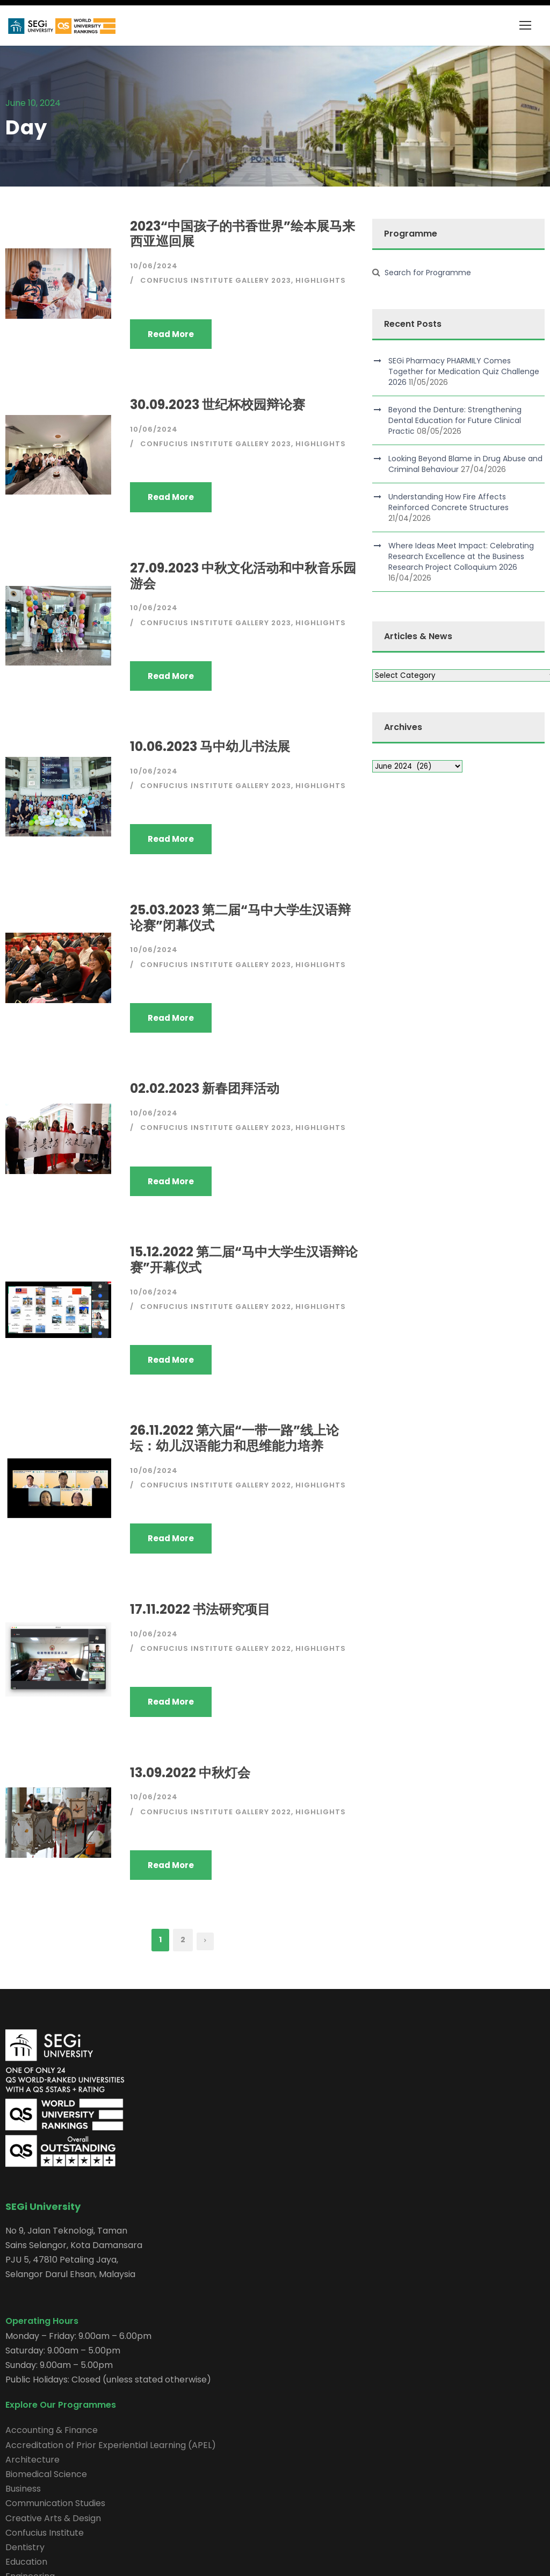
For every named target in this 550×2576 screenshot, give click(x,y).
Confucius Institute (44, 2533)
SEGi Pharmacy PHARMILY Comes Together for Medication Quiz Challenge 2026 (463, 371)
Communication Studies (55, 2503)
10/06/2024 (154, 266)
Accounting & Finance (51, 2430)
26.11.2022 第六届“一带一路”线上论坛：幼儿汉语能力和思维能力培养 (234, 1438)
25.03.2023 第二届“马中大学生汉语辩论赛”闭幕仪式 (240, 917)
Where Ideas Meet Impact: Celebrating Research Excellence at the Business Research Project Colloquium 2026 (461, 556)
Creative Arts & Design (53, 2518)
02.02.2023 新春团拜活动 (204, 1088)
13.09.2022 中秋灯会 (190, 1772)
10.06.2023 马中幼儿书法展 (210, 746)
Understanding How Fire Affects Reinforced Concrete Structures (448, 502)
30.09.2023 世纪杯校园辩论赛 (217, 404)
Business (23, 2488)
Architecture (32, 2459)
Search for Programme (428, 272)
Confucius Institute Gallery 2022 (215, 1306)
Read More (171, 334)
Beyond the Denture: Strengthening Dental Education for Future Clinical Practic (455, 420)
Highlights (320, 280)
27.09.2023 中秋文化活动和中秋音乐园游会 (243, 575)
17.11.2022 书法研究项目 (200, 1609)
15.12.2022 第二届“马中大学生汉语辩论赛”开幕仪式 (244, 1259)
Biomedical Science (46, 2474)
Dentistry (25, 2547)
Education (26, 2562)
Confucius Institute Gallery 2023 (215, 280)
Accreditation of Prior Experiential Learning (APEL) (110, 2445)
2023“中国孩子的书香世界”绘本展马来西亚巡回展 (242, 234)
